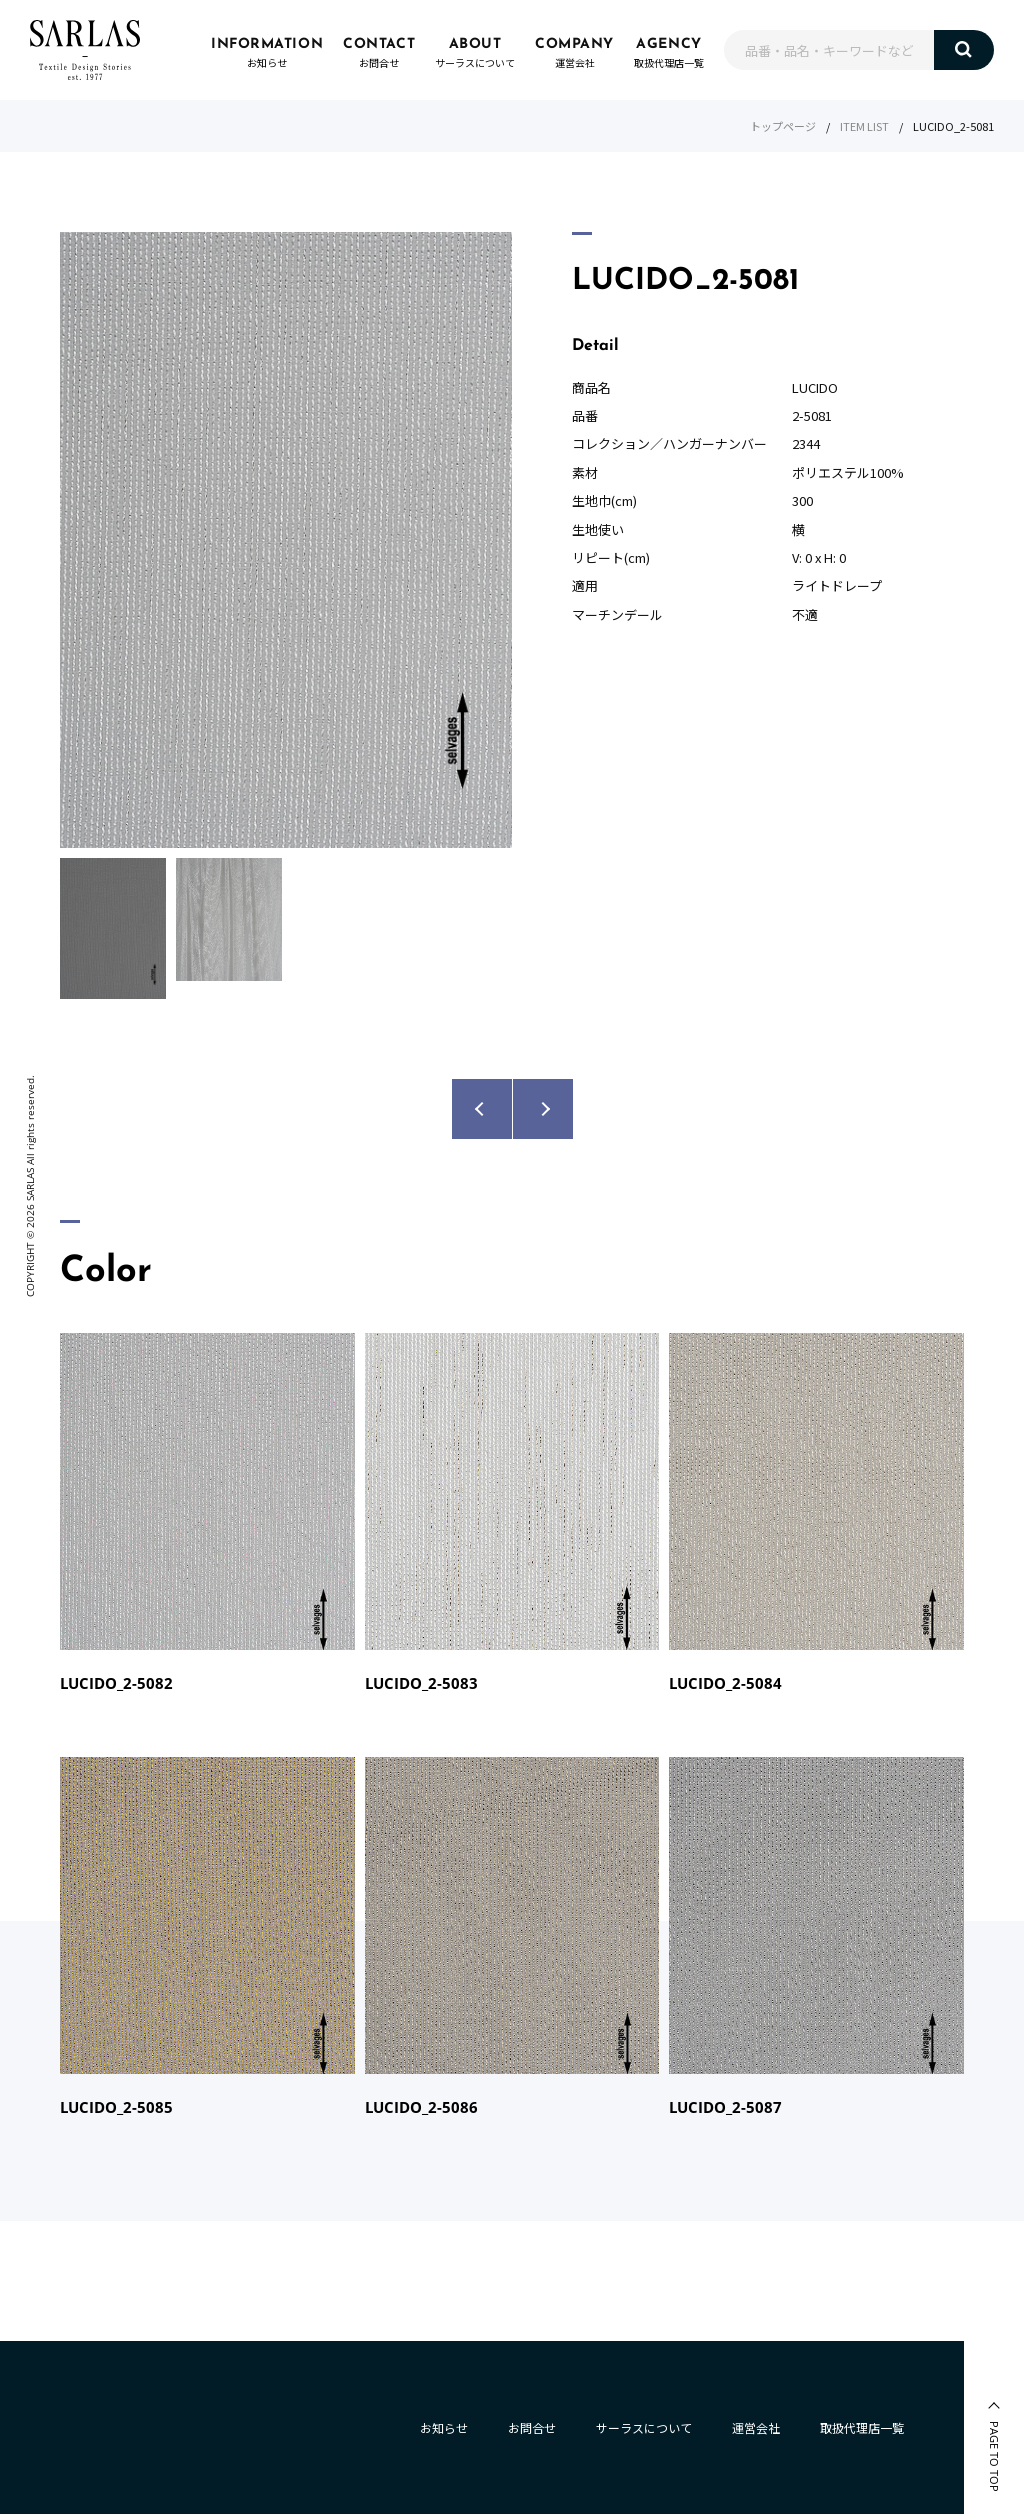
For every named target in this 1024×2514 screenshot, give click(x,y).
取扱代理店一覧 (862, 2427)
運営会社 (756, 2427)
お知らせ (444, 2427)
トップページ (783, 126)
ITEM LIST (864, 126)
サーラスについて (644, 2427)
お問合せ (532, 2427)
